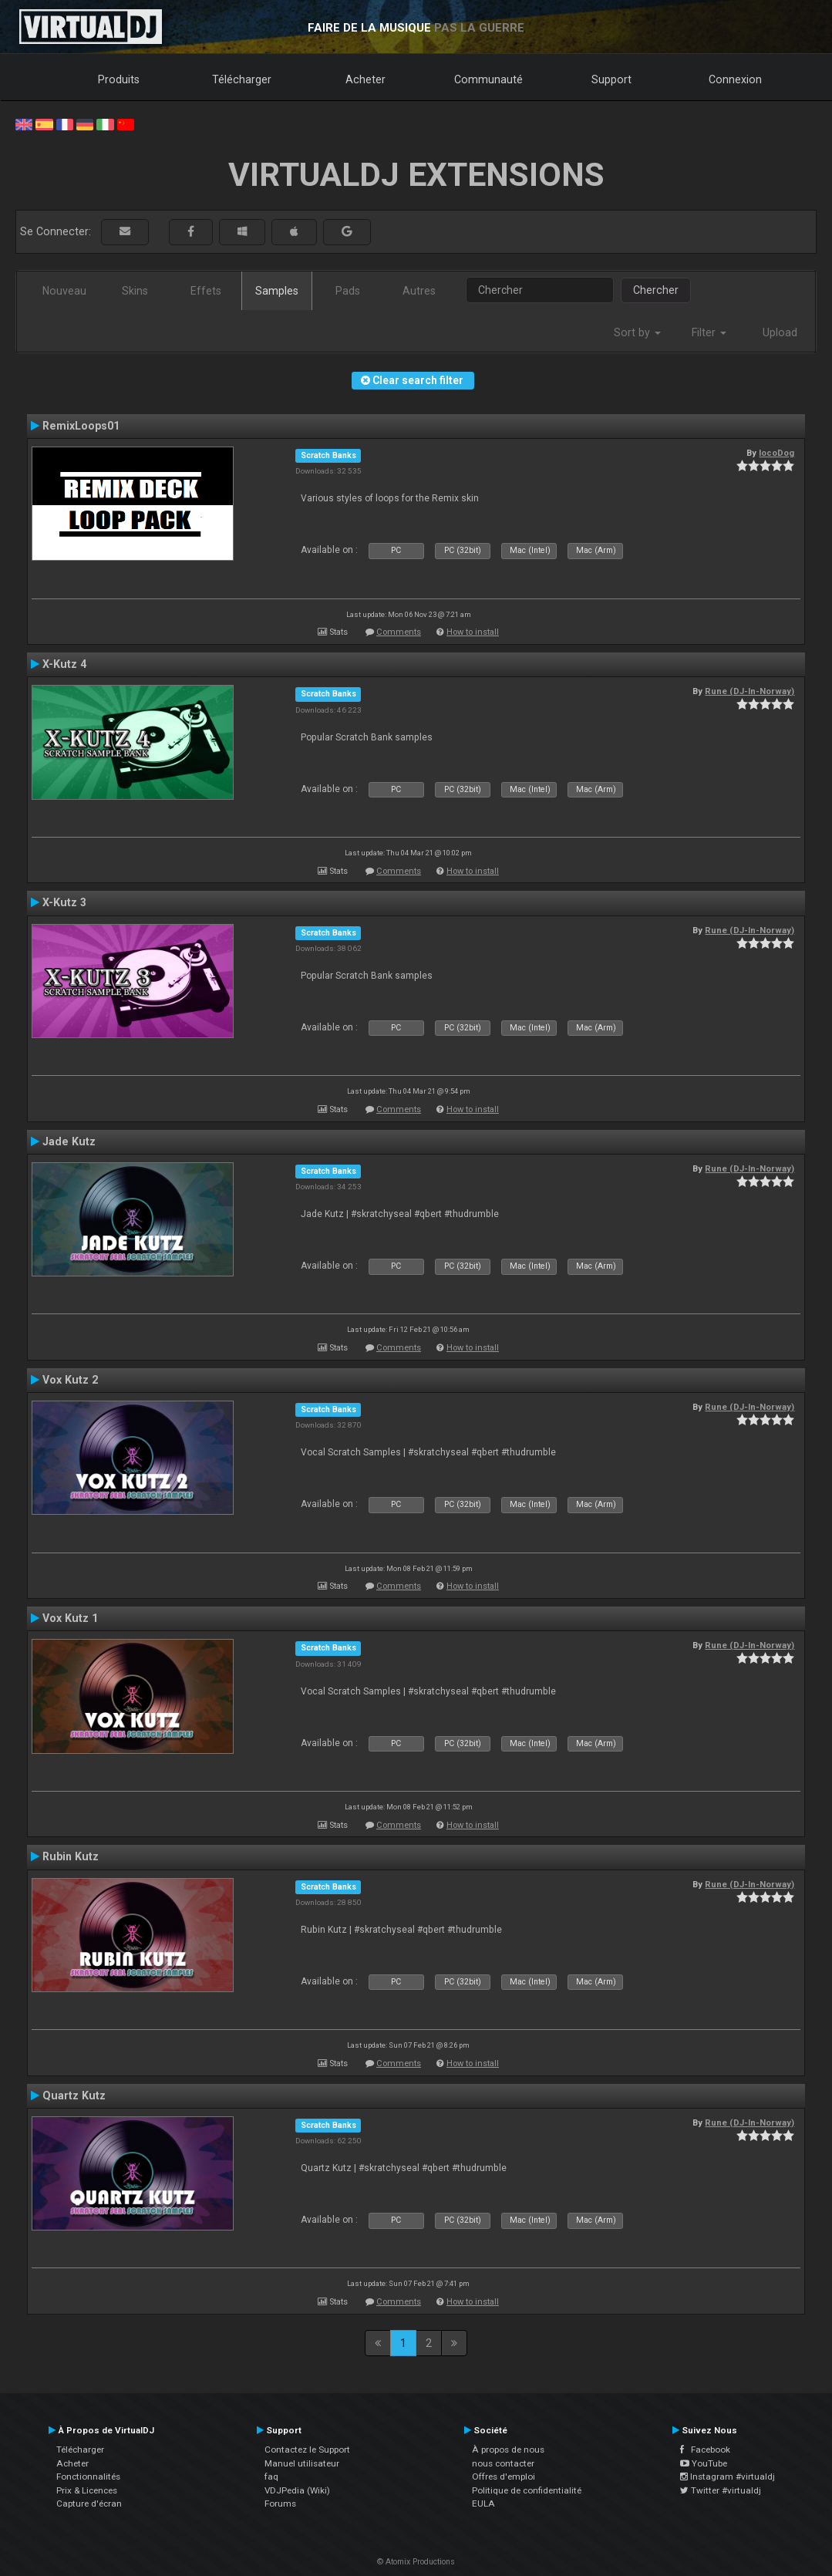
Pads (347, 291)
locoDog (776, 452)
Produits (119, 79)
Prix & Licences (86, 2490)
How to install (472, 632)
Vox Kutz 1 (70, 1618)
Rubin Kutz (70, 1856)
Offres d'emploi (503, 2476)
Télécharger (241, 79)
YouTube (703, 2463)
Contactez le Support (307, 2449)
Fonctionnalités (88, 2476)
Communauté (488, 79)
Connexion (735, 79)
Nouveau (64, 291)
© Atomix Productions (416, 2562)
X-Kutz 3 (64, 902)
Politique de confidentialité (526, 2490)
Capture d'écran (89, 2503)
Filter (709, 332)
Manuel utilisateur (301, 2463)
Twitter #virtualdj (720, 2490)
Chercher (656, 290)
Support (611, 79)
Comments (398, 632)
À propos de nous (508, 2449)
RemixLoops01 (81, 426)
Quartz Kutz (74, 2095)
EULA (483, 2503)
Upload (780, 332)
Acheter (365, 79)
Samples (276, 291)
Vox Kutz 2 (70, 1380)
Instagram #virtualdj (727, 2476)
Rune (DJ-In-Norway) (749, 691)
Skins (135, 291)
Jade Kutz (69, 1141)
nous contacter (503, 2463)
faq (271, 2476)
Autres (419, 291)
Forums (280, 2503)
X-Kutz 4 (64, 664)
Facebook (705, 2449)
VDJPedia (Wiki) (297, 2490)
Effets (205, 291)
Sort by (637, 332)
